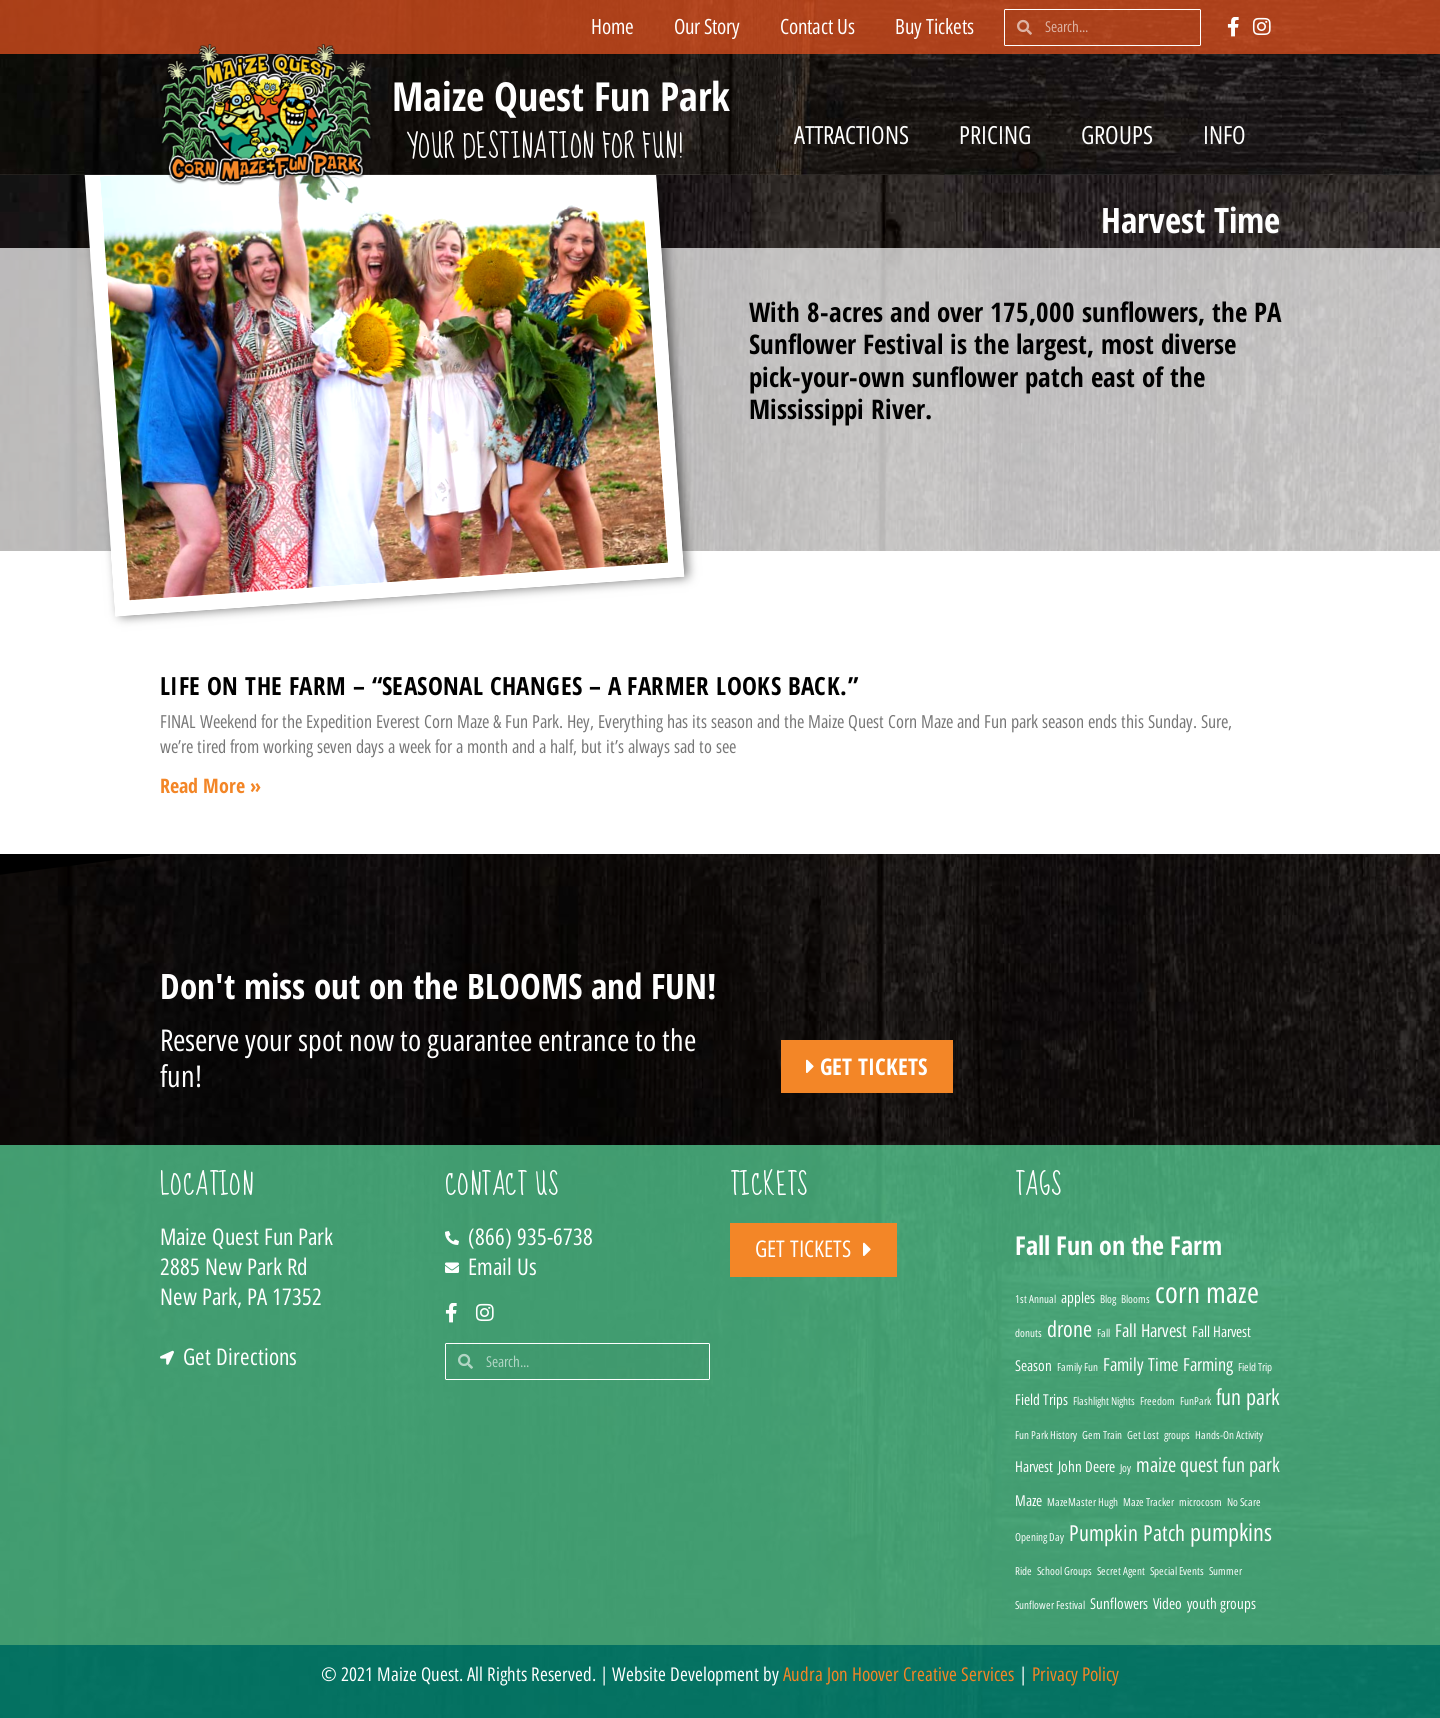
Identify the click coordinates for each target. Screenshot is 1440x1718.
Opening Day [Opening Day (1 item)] (1039, 1537)
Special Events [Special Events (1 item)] (1177, 1571)
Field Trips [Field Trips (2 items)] (1041, 1400)
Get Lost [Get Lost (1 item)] (1143, 1435)
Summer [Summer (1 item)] (1225, 1571)
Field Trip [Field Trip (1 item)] (1255, 1367)
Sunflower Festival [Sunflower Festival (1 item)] (1050, 1605)
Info (1229, 135)
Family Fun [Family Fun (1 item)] (1077, 1367)
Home (612, 27)
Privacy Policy (1075, 1674)
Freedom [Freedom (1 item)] (1157, 1401)
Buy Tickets (934, 27)
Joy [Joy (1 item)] (1125, 1468)
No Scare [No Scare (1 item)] (1244, 1502)
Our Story (707, 27)
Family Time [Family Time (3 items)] (1140, 1364)
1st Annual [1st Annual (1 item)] (1035, 1299)
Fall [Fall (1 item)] (1103, 1333)
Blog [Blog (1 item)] (1108, 1299)
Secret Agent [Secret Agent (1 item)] (1121, 1571)
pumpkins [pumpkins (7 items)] (1231, 1532)
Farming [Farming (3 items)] (1208, 1364)
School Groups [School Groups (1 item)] (1064, 1571)
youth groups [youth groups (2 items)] (1221, 1604)
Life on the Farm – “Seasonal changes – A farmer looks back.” (509, 685)
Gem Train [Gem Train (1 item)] (1102, 1435)
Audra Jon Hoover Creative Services (898, 1674)
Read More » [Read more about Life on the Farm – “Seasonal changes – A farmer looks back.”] (210, 785)
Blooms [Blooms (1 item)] (1135, 1299)
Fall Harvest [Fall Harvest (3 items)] (1151, 1330)
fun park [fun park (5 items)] (1248, 1397)
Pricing (1000, 135)
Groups (1122, 135)
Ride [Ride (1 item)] (1023, 1571)
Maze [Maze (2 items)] (1028, 1501)
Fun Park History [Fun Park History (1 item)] (1046, 1435)
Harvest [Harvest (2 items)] (1034, 1467)
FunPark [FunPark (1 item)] (1195, 1401)
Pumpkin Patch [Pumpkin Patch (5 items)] (1127, 1533)
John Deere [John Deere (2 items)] (1086, 1467)
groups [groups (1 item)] (1177, 1435)
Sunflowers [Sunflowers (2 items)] (1119, 1604)
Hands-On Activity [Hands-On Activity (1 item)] (1229, 1435)
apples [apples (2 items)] (1078, 1298)
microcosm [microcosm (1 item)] (1200, 1502)
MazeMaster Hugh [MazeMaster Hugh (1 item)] (1082, 1502)
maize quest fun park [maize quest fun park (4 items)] (1208, 1465)
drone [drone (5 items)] (1069, 1329)
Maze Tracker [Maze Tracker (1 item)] (1148, 1502)
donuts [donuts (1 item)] (1028, 1333)
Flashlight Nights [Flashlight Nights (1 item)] (1104, 1401)
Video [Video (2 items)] (1167, 1604)
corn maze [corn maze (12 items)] (1207, 1292)
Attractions (856, 135)
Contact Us (817, 27)
